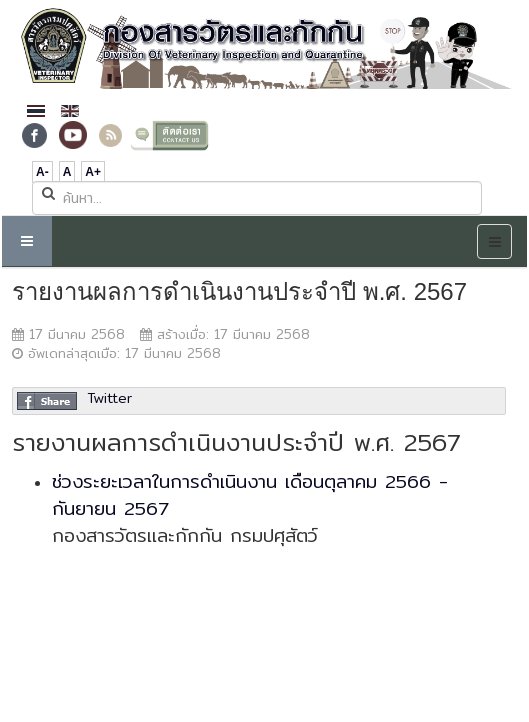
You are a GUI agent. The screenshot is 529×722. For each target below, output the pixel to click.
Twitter (109, 398)
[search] (257, 198)
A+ (93, 172)
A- (42, 172)
